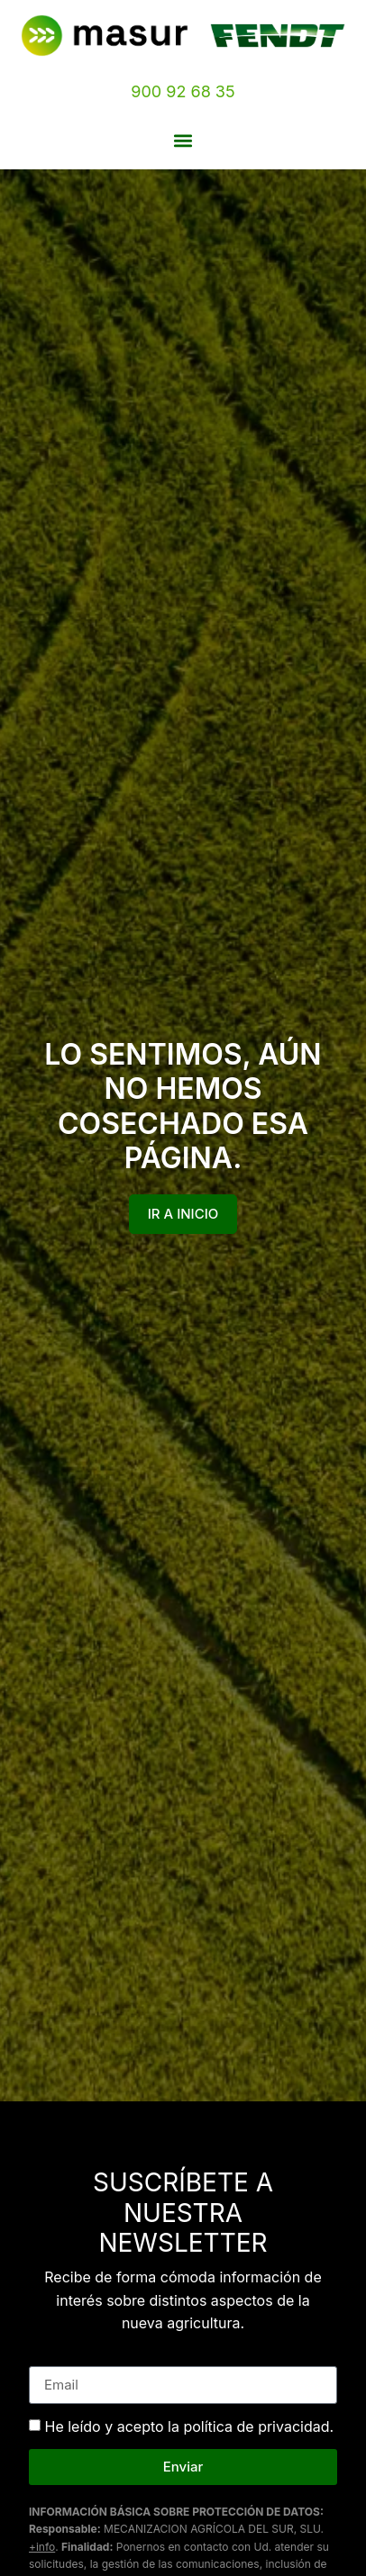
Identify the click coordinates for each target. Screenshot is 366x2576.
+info (42, 2546)
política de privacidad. (258, 2426)
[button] (183, 140)
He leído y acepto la (189, 2426)
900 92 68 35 (182, 91)
